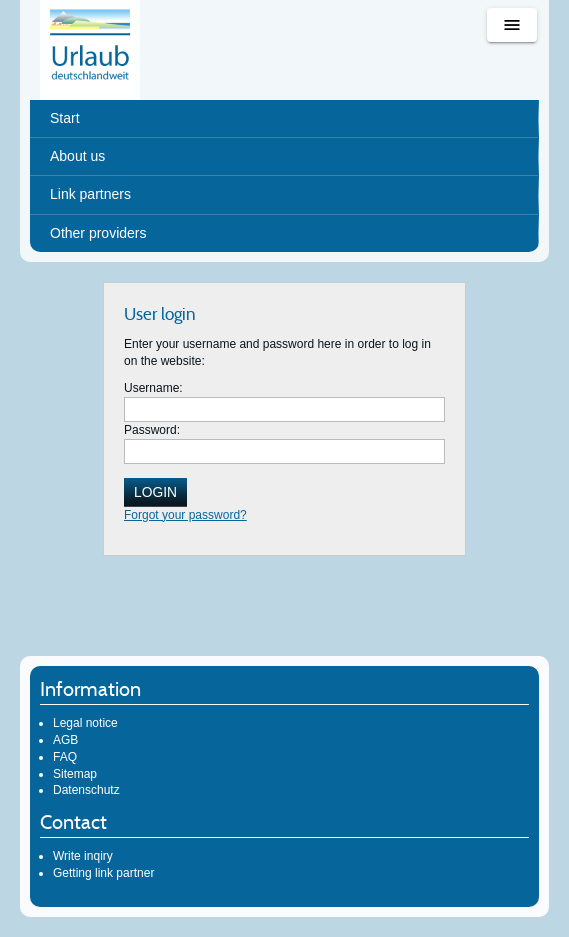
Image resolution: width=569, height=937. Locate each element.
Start (65, 118)
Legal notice (85, 723)
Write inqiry (83, 856)
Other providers (98, 233)
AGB (65, 740)
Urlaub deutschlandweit (90, 50)
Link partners (90, 194)
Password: (152, 430)
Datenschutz (86, 790)
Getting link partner (103, 873)
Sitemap (75, 774)
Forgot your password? (185, 515)
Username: (153, 388)
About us (77, 156)
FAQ (65, 757)
